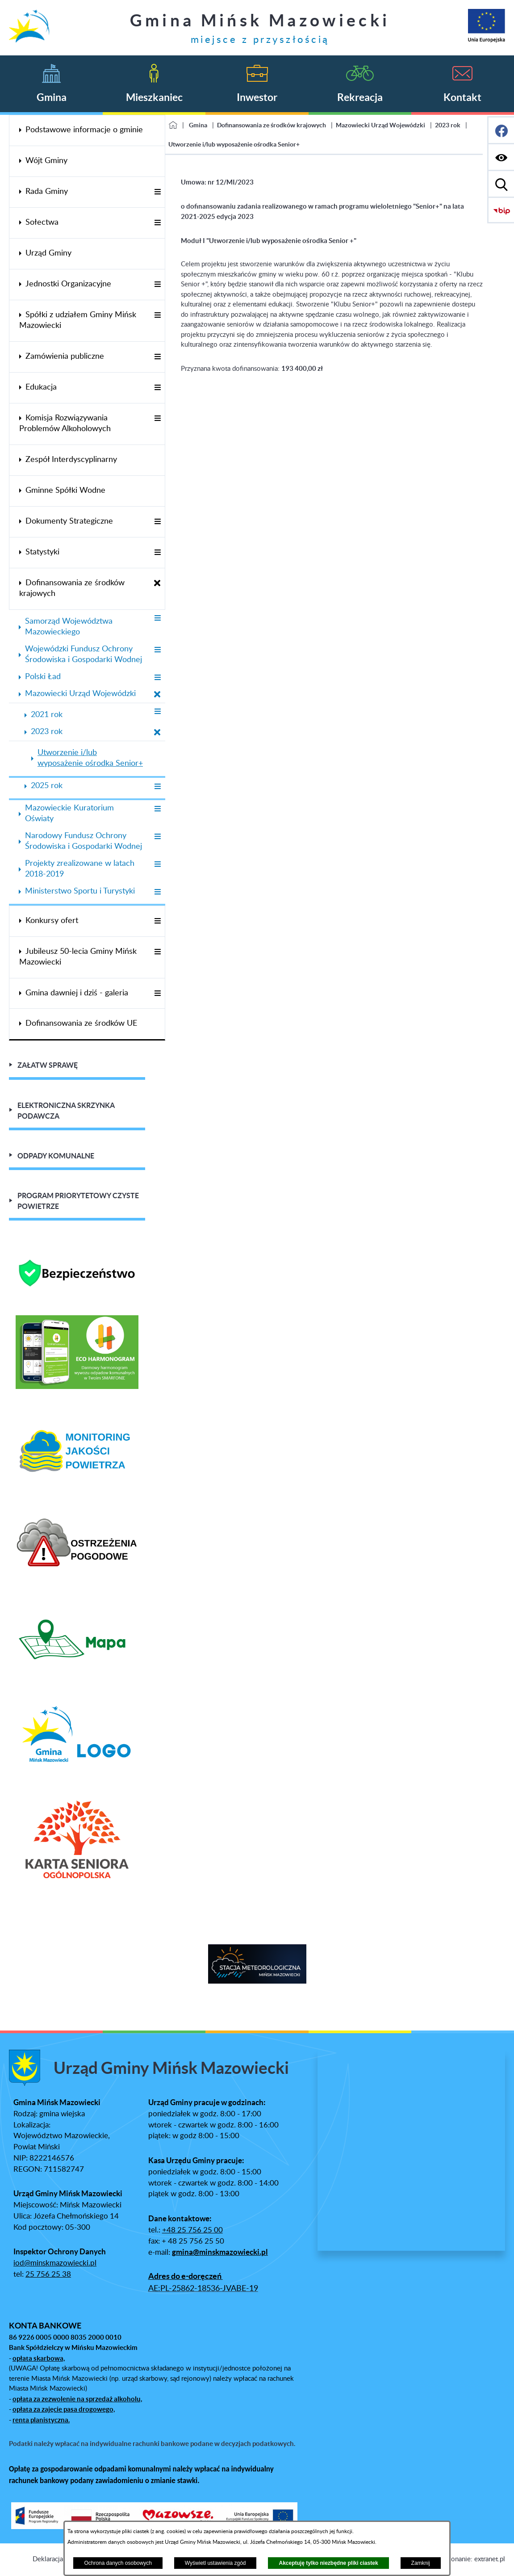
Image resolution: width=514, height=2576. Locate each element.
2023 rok (447, 125)
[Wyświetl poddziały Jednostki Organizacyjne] (157, 285)
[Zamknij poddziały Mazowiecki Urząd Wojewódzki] (157, 695)
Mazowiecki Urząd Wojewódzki (380, 125)
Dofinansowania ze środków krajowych (271, 125)
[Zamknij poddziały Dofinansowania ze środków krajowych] (157, 583)
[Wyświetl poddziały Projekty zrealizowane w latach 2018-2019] (157, 864)
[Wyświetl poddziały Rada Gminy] (157, 192)
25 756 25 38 (48, 2274)
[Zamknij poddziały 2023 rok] (157, 733)
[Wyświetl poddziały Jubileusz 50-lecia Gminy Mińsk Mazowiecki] (157, 952)
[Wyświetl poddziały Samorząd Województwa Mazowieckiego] (157, 618)
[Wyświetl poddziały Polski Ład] (157, 678)
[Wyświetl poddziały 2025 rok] (157, 787)
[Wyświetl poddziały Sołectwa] (157, 223)
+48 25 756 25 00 (192, 2230)
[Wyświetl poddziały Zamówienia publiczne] (157, 357)
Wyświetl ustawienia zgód (215, 2563)
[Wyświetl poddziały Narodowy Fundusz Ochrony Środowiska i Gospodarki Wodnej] (157, 837)
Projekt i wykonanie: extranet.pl (458, 2559)
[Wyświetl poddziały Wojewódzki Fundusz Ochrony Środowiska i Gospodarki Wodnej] (157, 650)
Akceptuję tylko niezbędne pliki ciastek (328, 2563)
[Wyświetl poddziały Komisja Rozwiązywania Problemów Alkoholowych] (157, 419)
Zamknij (420, 2563)
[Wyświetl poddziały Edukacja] (157, 388)
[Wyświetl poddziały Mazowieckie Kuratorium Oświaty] (157, 809)
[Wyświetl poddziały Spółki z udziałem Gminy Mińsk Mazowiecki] (157, 315)
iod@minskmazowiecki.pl (54, 2263)
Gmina (198, 125)
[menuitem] (87, 130)
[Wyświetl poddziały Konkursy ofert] (157, 921)
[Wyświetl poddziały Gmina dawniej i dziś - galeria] (157, 994)
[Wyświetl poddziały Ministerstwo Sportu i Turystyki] (157, 892)
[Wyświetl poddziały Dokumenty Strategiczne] (157, 522)
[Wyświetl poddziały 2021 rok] (157, 712)
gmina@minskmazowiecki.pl (220, 2252)
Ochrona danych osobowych (117, 2563)
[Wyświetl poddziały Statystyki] (157, 553)
